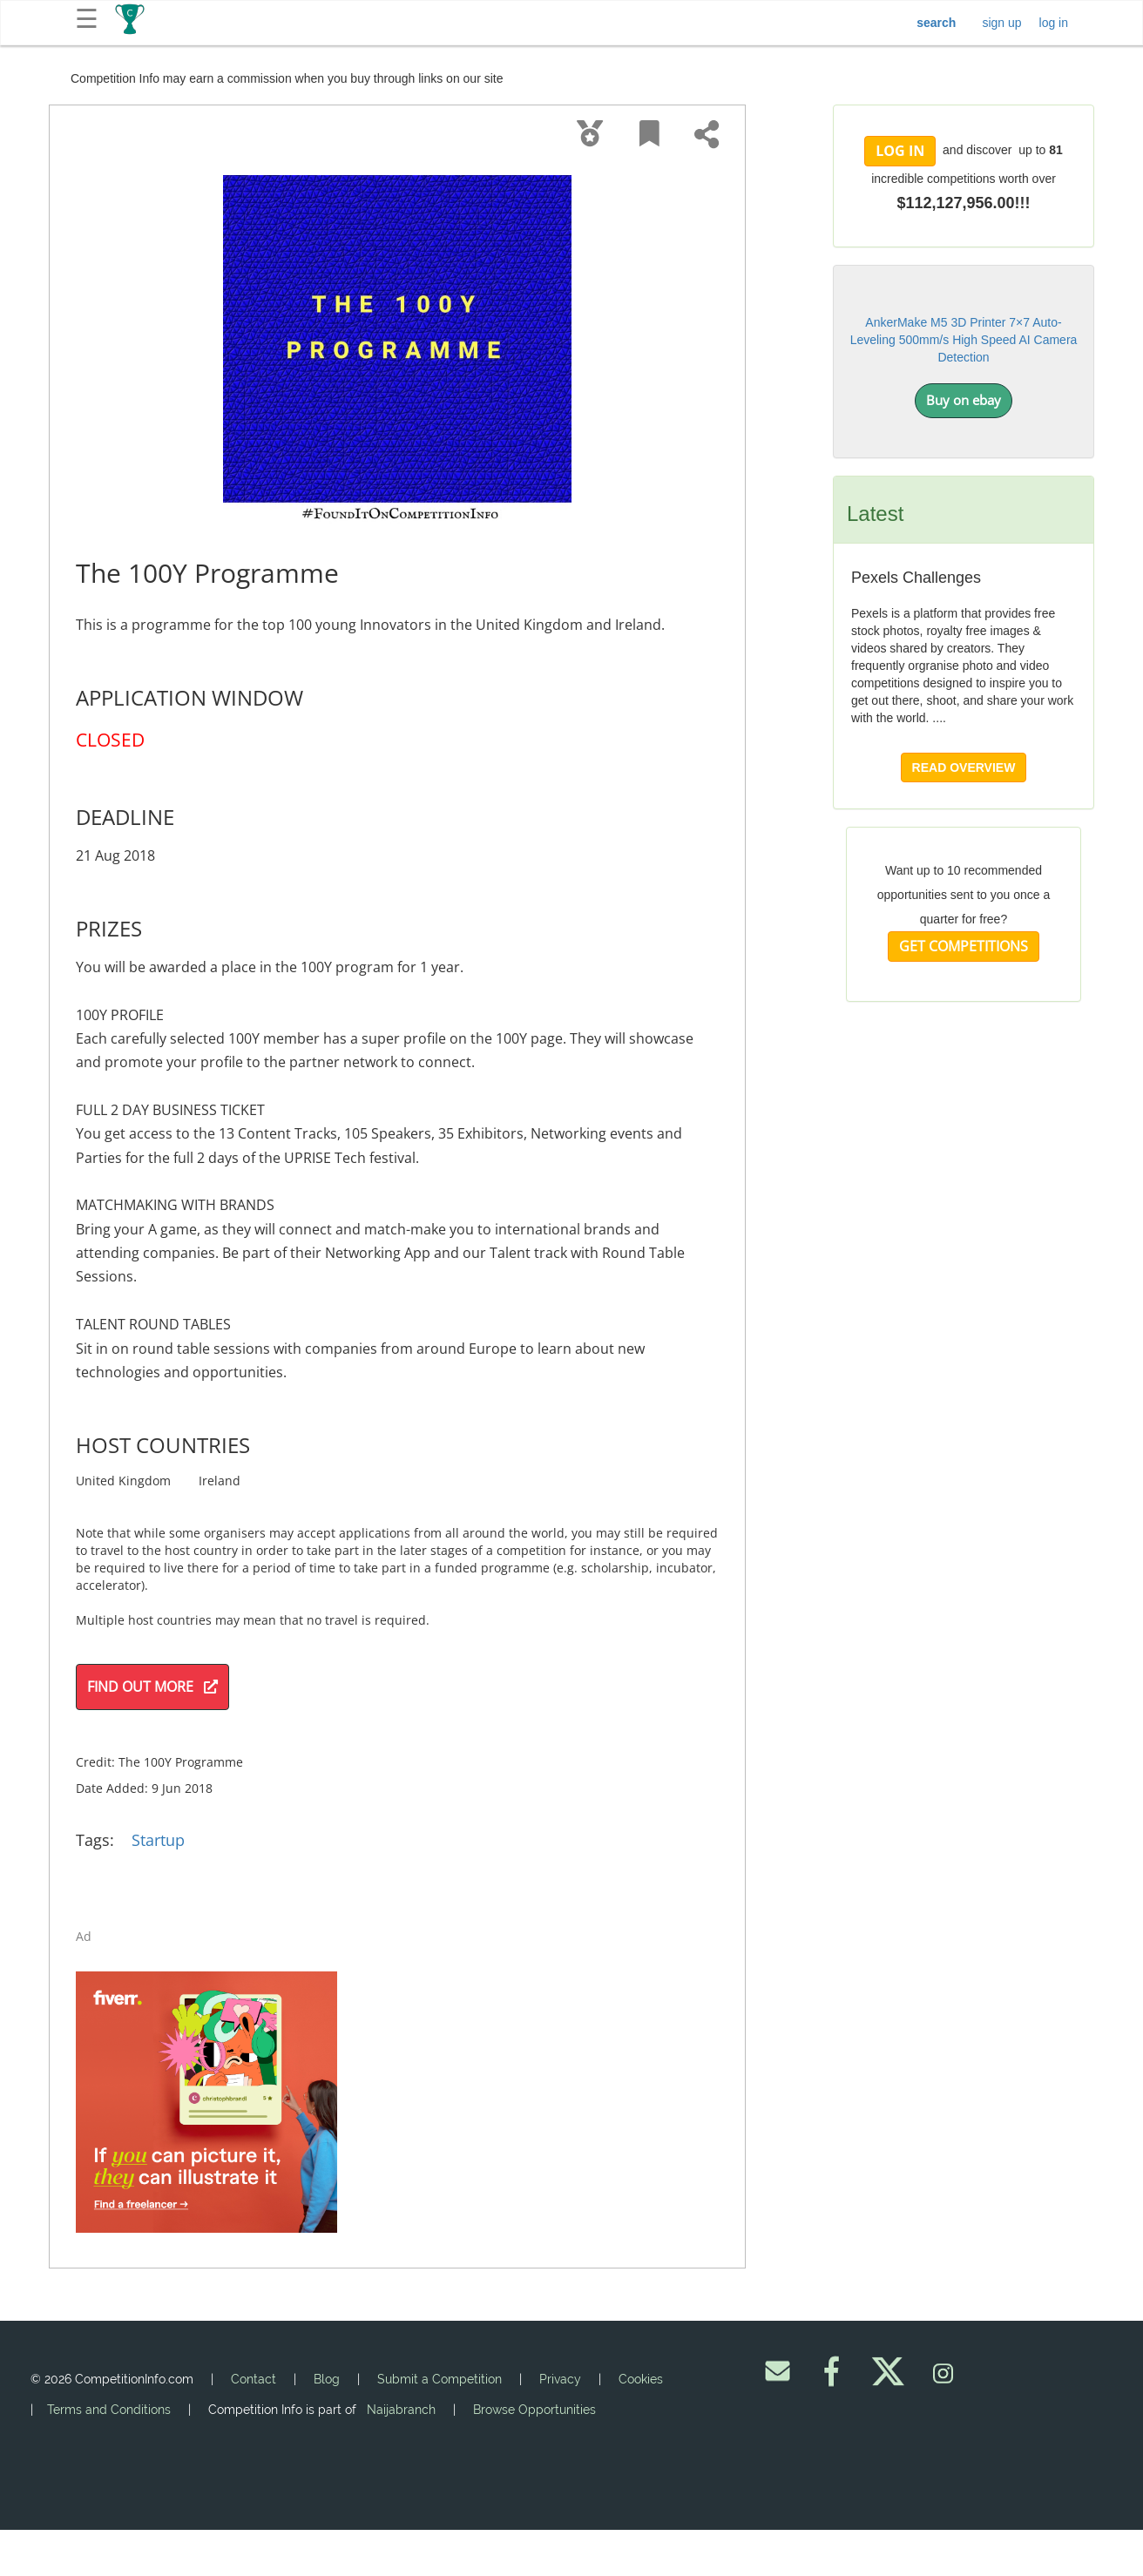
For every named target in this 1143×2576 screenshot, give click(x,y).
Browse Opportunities (534, 2410)
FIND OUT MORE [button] (152, 1686)
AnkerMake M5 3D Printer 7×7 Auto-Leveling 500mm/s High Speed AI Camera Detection (964, 339)
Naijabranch (401, 2410)
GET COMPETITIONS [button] (963, 946)
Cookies (641, 2379)
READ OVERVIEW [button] (964, 767)
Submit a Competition (439, 2379)
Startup (158, 1839)
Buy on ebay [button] (963, 400)
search (936, 23)
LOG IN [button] (900, 150)
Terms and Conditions (109, 2410)
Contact (253, 2379)
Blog (327, 2379)
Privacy (560, 2379)
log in (1053, 23)
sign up (1001, 23)
